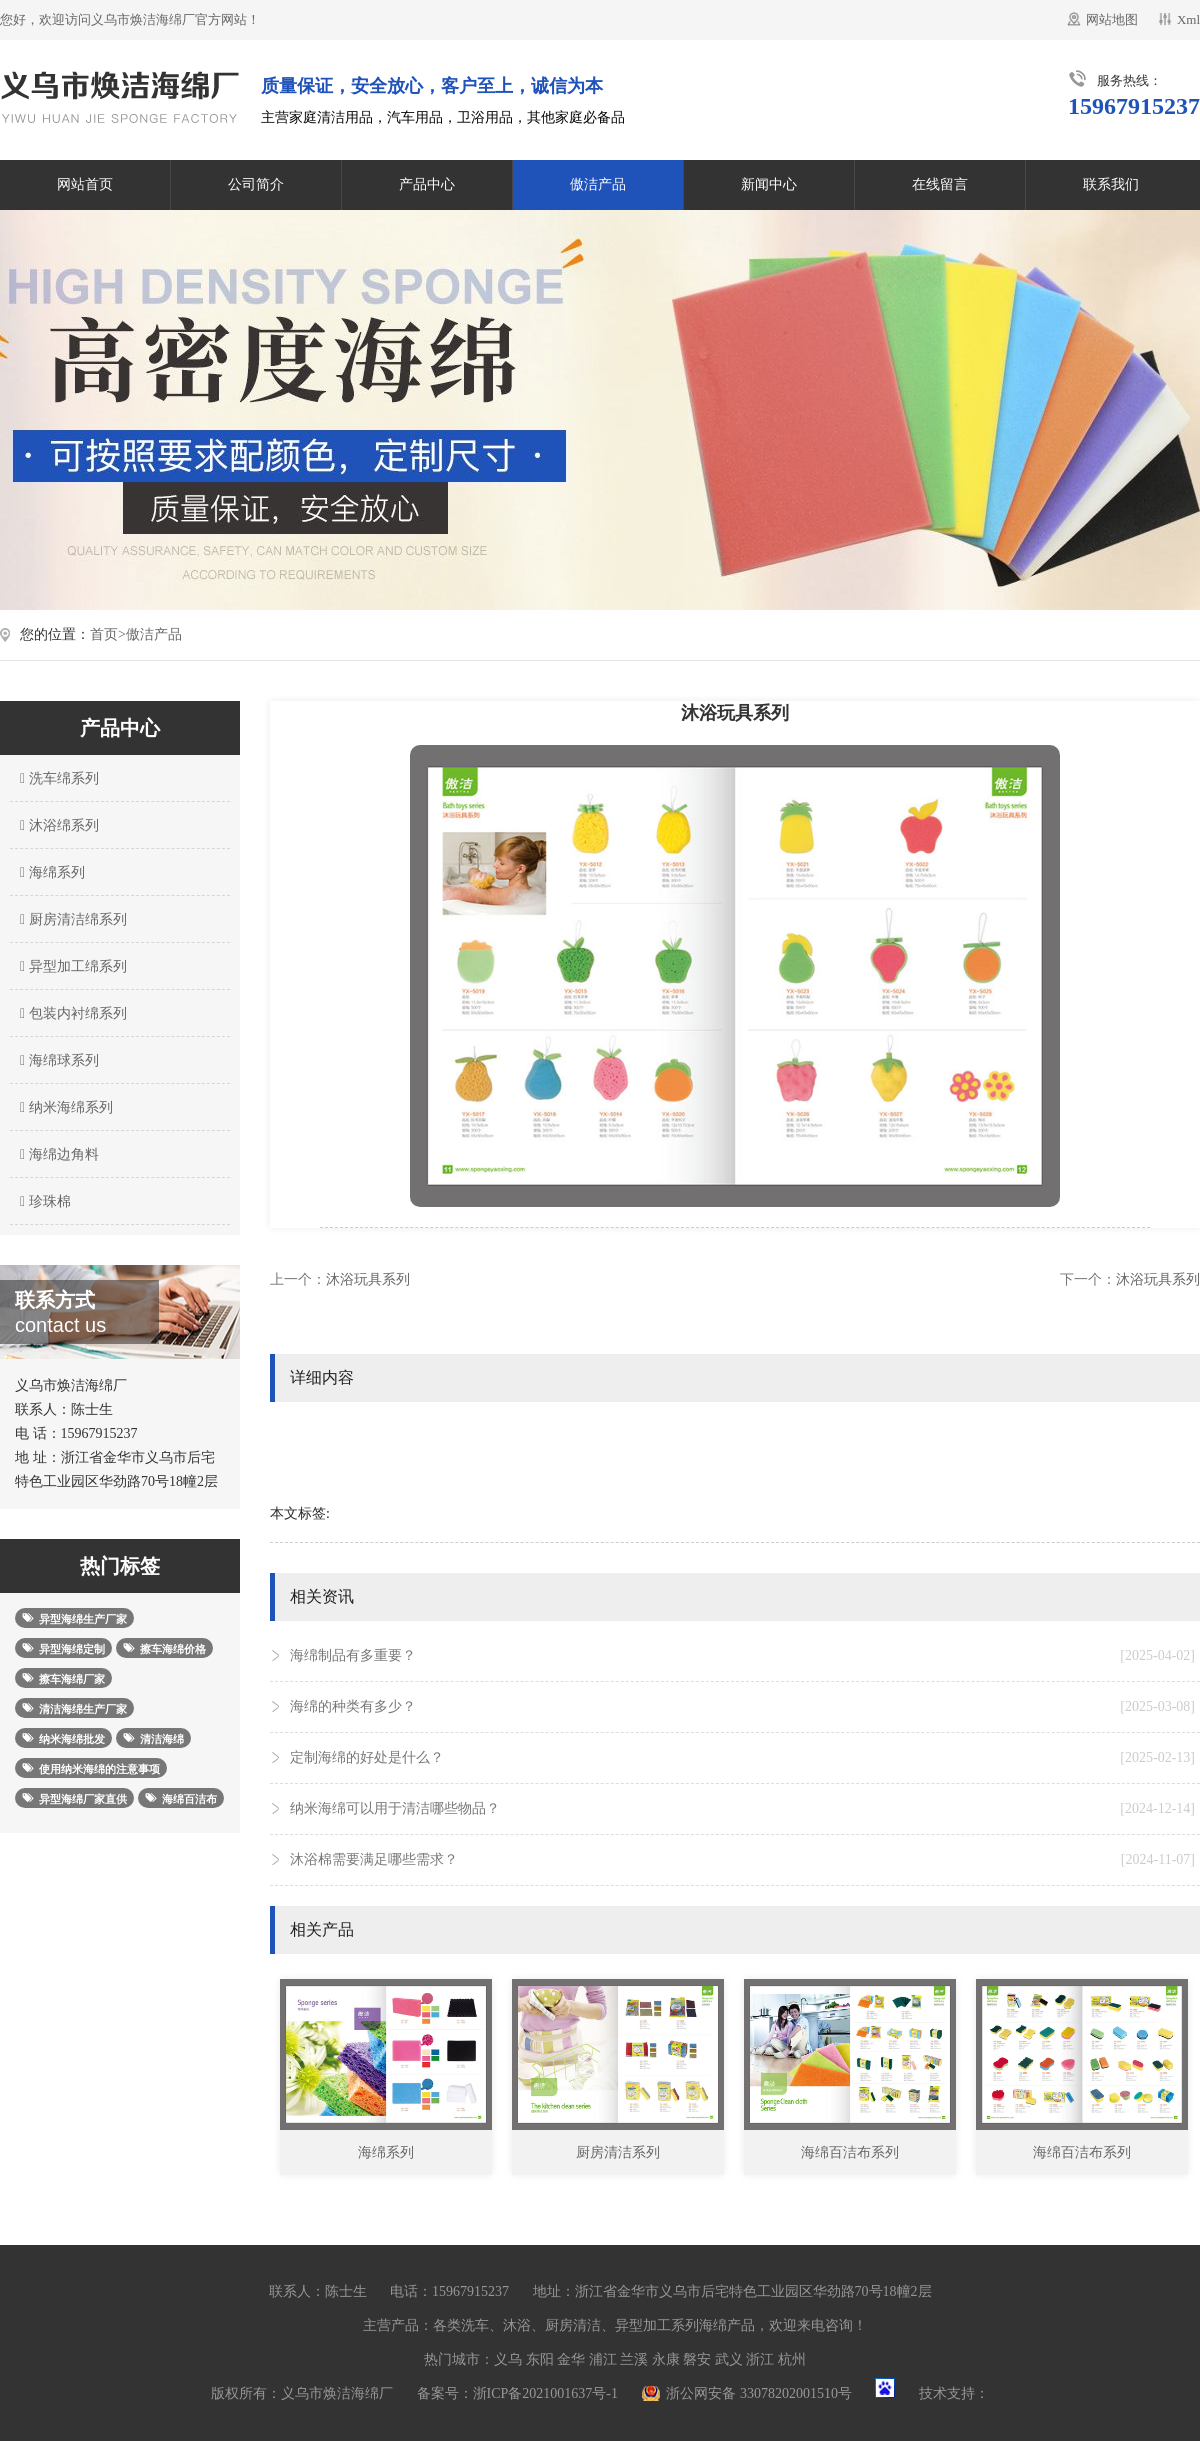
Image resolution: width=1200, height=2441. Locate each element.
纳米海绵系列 (64, 1107)
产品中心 (427, 184)
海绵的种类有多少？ (742, 1707)
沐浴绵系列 (57, 825)
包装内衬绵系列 (71, 1013)
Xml (1188, 19)
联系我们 (1111, 184)
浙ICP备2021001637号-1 (545, 2393)
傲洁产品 (598, 184)
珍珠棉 (43, 1201)
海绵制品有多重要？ (742, 1656)
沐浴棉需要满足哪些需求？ (742, 1860)
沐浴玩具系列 (368, 1279)
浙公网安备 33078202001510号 (759, 2393)
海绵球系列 (57, 1060)
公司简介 (256, 184)
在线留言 (940, 184)
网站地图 (1112, 19)
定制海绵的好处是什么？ (742, 1758)
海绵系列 (50, 872)
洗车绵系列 (57, 778)
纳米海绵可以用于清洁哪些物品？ (742, 1809)
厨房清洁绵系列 (71, 919)
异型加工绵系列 (71, 966)
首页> (108, 634)
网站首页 (85, 184)
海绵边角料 (57, 1154)
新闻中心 (769, 184)
